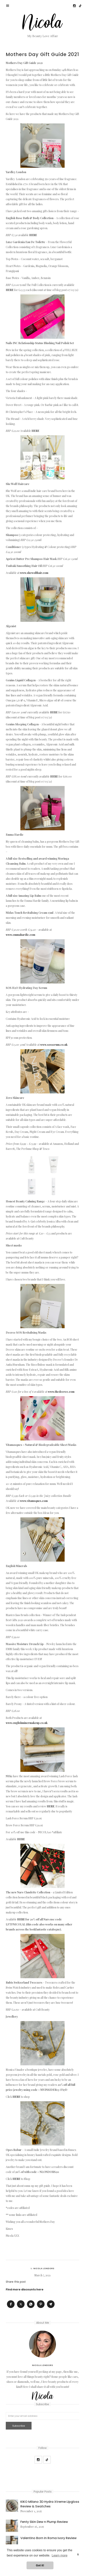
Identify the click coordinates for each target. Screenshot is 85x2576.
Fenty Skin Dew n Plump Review (44, 2522)
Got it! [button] (40, 2565)
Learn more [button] (60, 2555)
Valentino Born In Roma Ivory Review (48, 2538)
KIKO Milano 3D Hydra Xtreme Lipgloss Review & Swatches (49, 2504)
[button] (7, 6)
